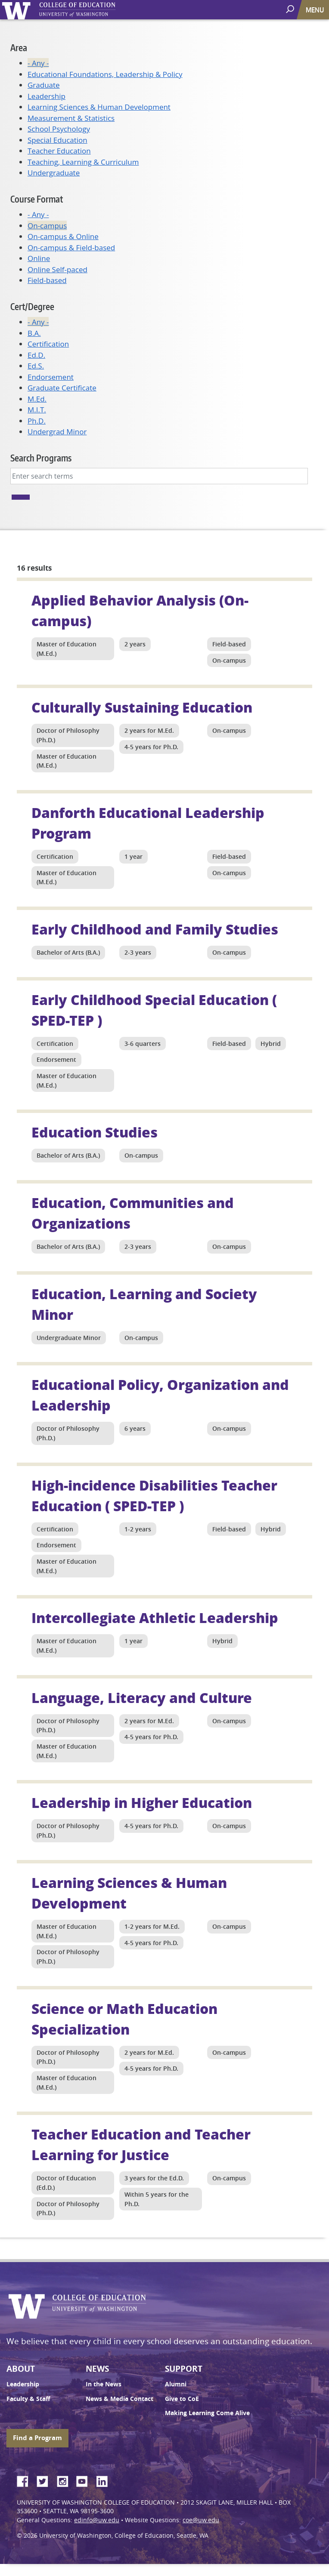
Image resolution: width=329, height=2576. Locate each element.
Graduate (44, 85)
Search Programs (40, 458)
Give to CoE (182, 2399)
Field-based (47, 280)
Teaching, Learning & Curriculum (83, 162)
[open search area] (291, 9)
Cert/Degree (32, 306)
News (97, 2368)
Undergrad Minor (57, 432)
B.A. (34, 333)
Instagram (65, 2480)
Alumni (175, 2384)
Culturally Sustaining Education (141, 707)
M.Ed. (37, 399)
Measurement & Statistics (71, 118)
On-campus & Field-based (71, 247)
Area (18, 47)
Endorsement (51, 377)
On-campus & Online (63, 236)
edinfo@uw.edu (96, 2520)
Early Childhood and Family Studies (154, 929)
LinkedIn (105, 2480)
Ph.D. (37, 421)
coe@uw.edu (201, 2520)
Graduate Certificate (62, 388)
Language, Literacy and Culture (141, 1697)
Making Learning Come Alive (207, 2413)
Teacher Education (59, 151)
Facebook (26, 2480)
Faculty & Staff (28, 2399)
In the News (103, 2384)
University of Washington (18, 9)
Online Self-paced (57, 269)
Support (183, 2368)
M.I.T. (37, 410)
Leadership (46, 96)
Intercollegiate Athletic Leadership (154, 1617)
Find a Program (37, 2437)
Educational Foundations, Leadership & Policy (105, 74)
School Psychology (59, 129)
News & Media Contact (119, 2399)
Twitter (46, 2480)
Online (39, 258)
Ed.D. (36, 355)
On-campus (47, 226)
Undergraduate (54, 173)
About (20, 2368)
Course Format (36, 199)
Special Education (57, 140)
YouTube (85, 2480)
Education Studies (94, 1132)
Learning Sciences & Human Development (99, 107)
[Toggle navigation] (315, 9)
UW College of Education (92, 9)
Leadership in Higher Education (141, 1802)
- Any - (38, 63)
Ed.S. (36, 366)
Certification (48, 344)
